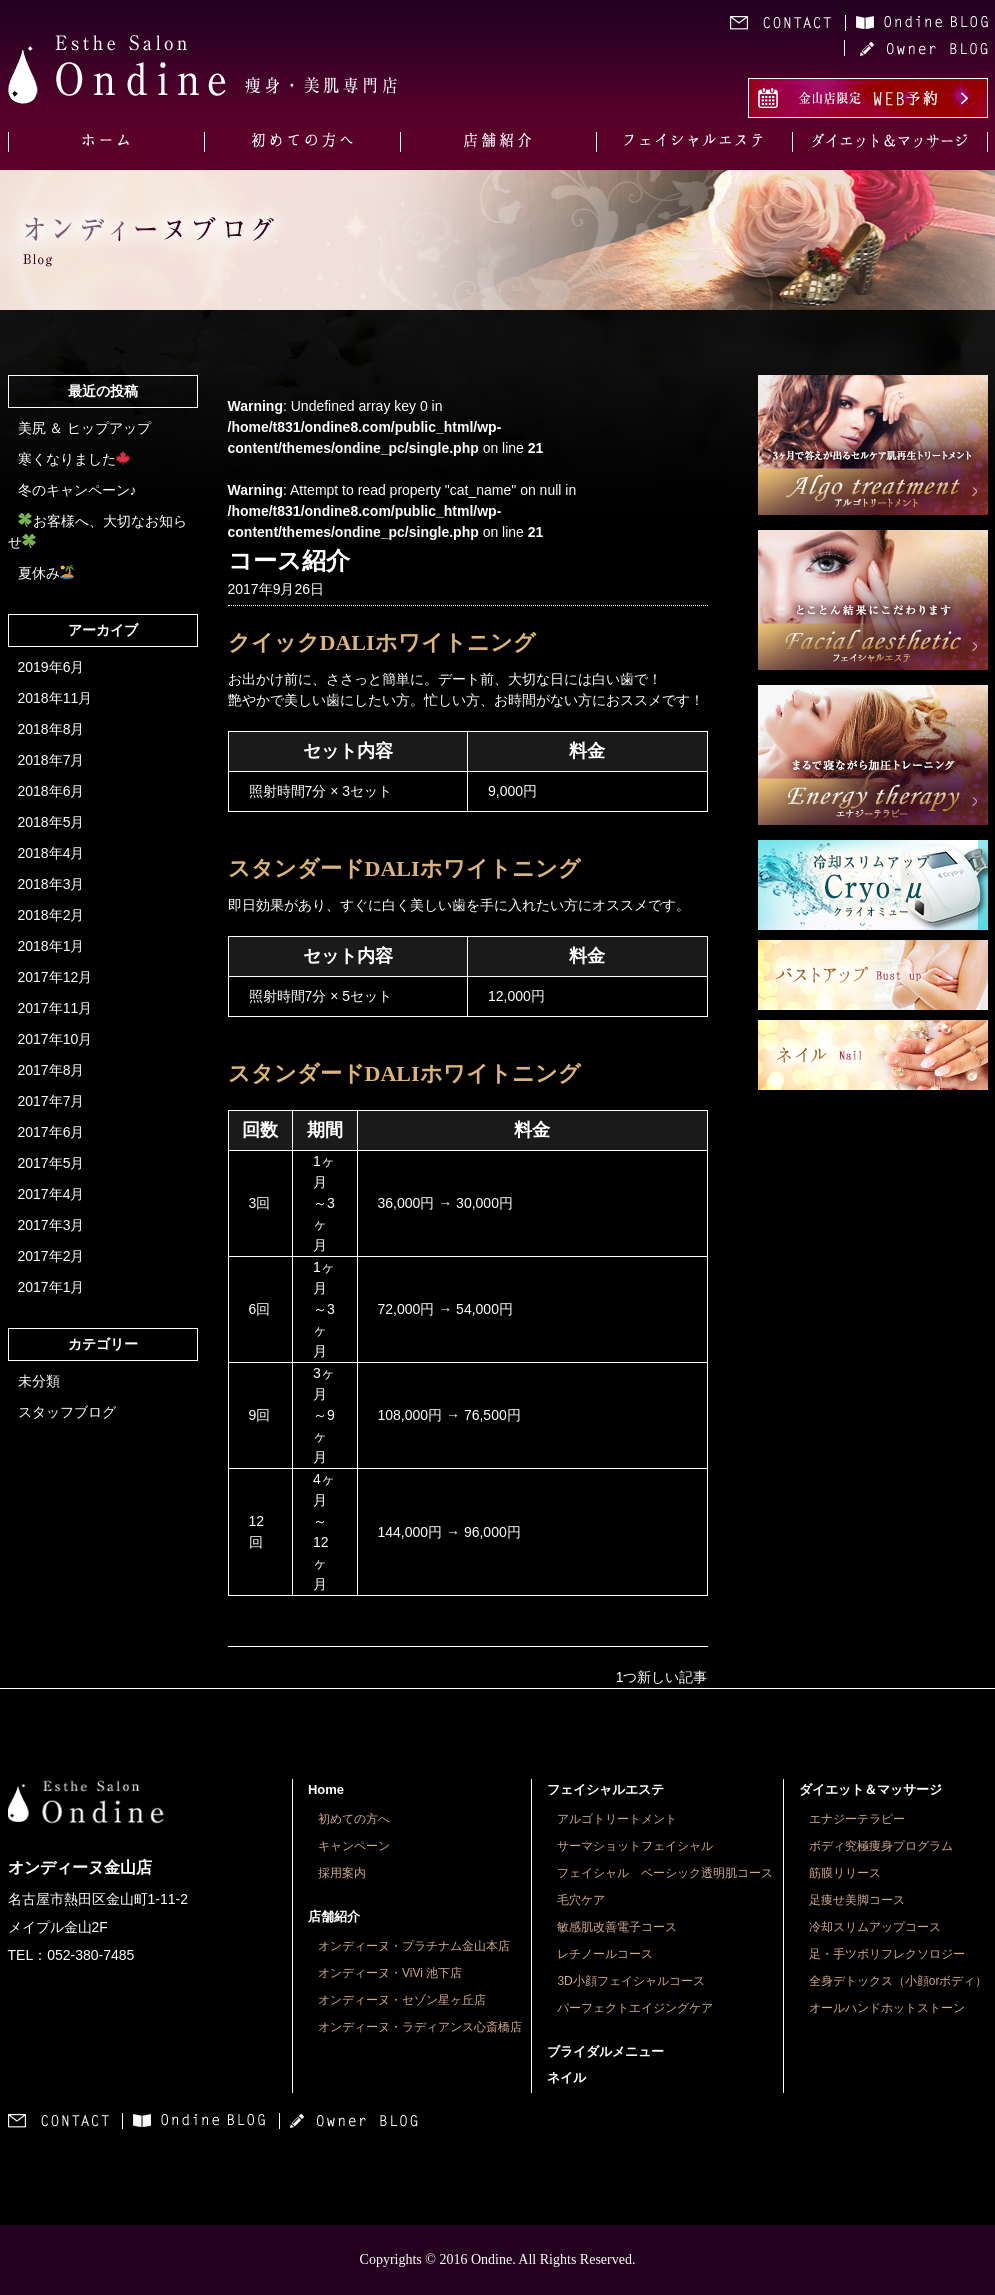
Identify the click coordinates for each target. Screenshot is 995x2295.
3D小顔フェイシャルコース (630, 1981)
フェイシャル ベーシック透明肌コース (665, 1873)
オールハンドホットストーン (887, 2008)
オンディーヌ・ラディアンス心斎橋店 (420, 2027)
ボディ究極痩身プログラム (881, 1846)
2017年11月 (55, 1008)
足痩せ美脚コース (857, 1900)
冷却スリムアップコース (875, 1927)
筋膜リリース (845, 1873)
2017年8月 (51, 1070)
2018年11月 (55, 698)
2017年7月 (51, 1101)
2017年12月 (55, 977)
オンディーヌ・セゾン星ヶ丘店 (402, 2000)
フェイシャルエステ (605, 1789)
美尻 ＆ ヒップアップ (85, 428)
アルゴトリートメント (617, 1819)
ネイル (566, 2077)
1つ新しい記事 (662, 1677)
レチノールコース (605, 1954)
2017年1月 (51, 1287)
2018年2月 (51, 915)
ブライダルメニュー (605, 2051)
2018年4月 (51, 853)
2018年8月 (51, 729)
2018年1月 (51, 946)
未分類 (39, 1381)
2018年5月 (51, 822)
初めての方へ (354, 1819)
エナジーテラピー (857, 1819)
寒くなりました (74, 459)
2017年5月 (51, 1163)
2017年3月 (51, 1225)
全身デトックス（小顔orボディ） (898, 1981)
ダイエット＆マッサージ (870, 1789)
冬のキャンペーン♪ (77, 490)
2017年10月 (55, 1039)
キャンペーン (354, 1846)
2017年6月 (51, 1132)
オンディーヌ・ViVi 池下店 (390, 1973)
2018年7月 (51, 760)
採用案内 (342, 1873)
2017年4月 (51, 1194)
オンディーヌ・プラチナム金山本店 (414, 1946)
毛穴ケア (581, 1900)
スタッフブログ (67, 1412)
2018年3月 (51, 884)
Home (326, 1789)
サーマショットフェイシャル (635, 1846)
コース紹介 (289, 560)
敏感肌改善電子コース (617, 1927)
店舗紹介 (334, 1916)
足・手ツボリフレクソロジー (887, 1954)
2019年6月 (51, 667)
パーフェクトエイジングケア (635, 2008)
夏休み (46, 573)
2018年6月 (51, 791)
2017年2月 (51, 1256)
